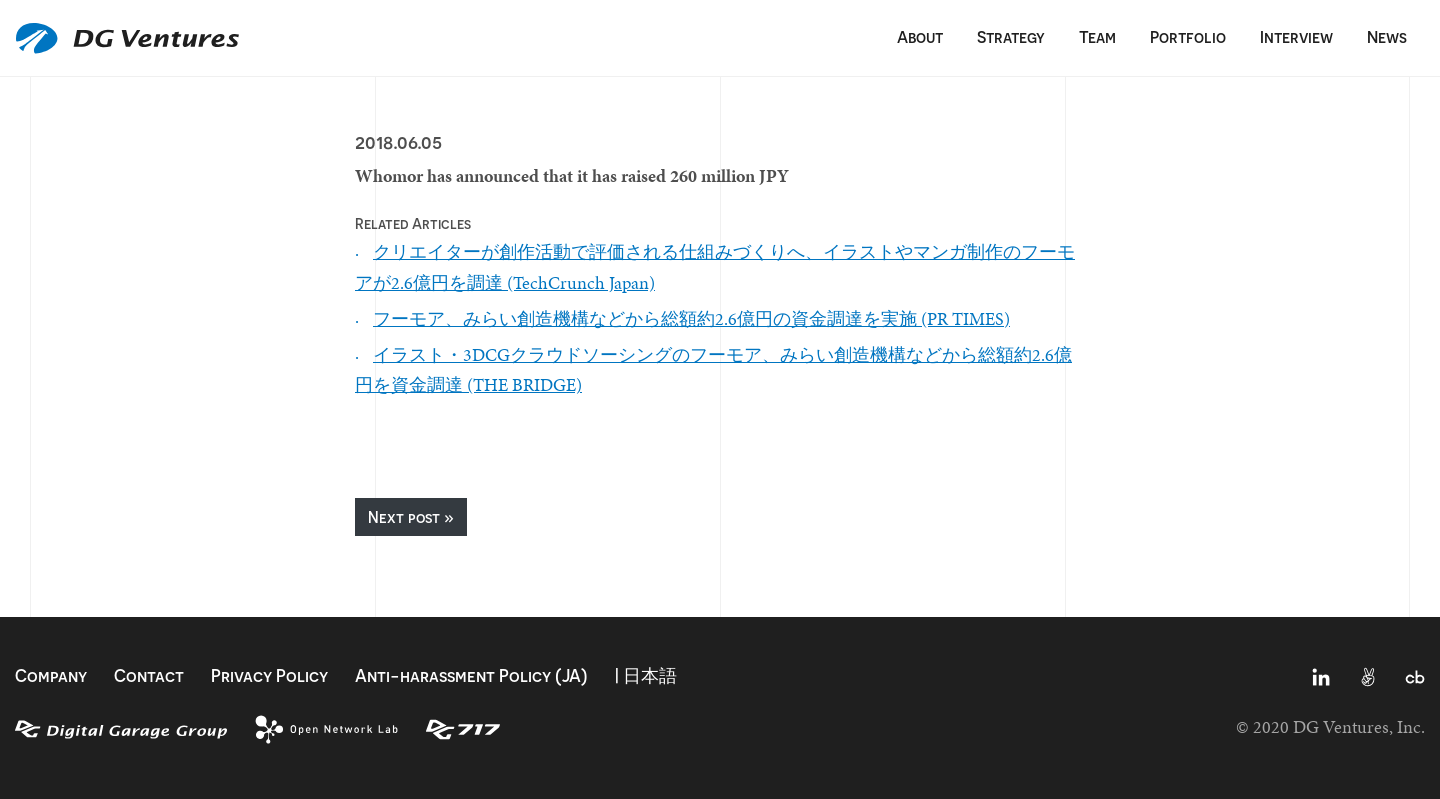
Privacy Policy (269, 675)
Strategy (1011, 37)
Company (51, 675)
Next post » (411, 517)
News (1387, 37)
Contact (149, 675)
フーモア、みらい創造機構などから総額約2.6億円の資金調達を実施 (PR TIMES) (691, 318)
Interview (1296, 37)
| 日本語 (646, 675)
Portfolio (1188, 37)
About (920, 37)
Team (1097, 37)
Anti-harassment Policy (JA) (471, 675)
